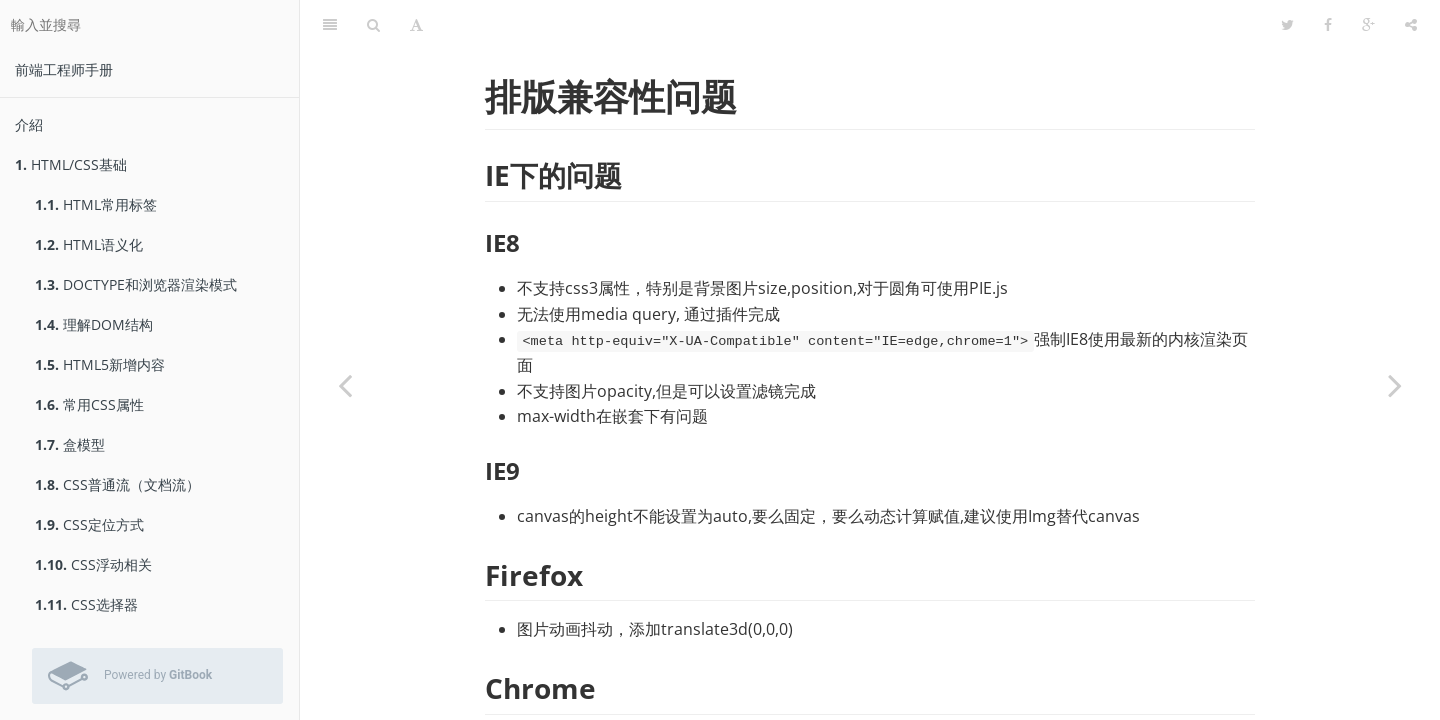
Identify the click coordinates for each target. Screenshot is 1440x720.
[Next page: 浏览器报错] (1395, 385)
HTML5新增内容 (100, 364)
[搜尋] (373, 25)
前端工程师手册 (64, 69)
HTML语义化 (89, 244)
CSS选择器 (86, 604)
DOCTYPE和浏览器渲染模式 (136, 284)
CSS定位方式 (89, 524)
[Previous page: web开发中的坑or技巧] (345, 385)
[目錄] (330, 25)
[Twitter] (1287, 25)
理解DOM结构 (94, 324)
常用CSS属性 (89, 404)
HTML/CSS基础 (71, 164)
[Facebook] (1328, 25)
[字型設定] (416, 25)
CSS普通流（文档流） (117, 484)
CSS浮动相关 (93, 564)
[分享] (1411, 25)
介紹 (29, 124)
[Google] (1368, 25)
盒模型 (70, 444)
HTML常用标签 (96, 204)
